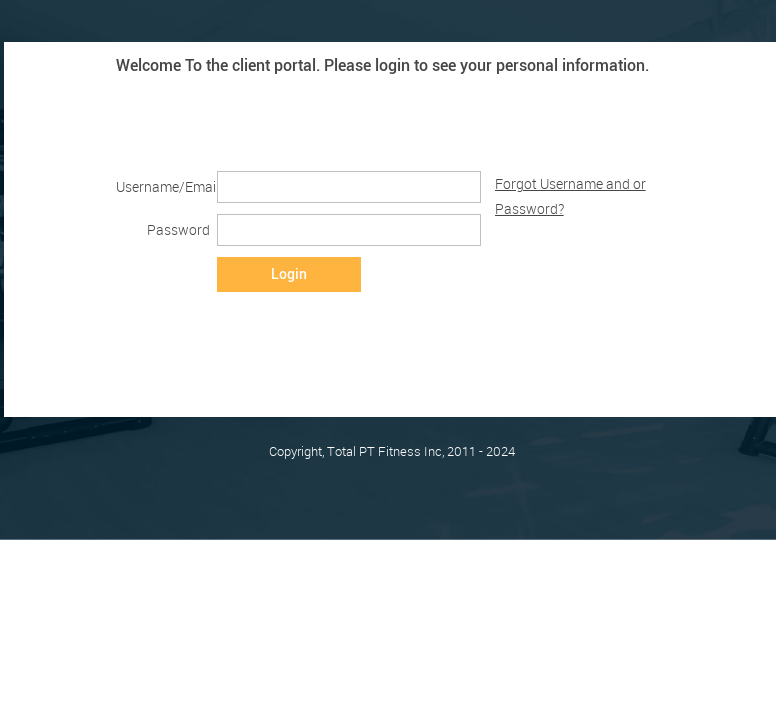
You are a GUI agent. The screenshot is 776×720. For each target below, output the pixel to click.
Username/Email (162, 186)
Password (178, 229)
